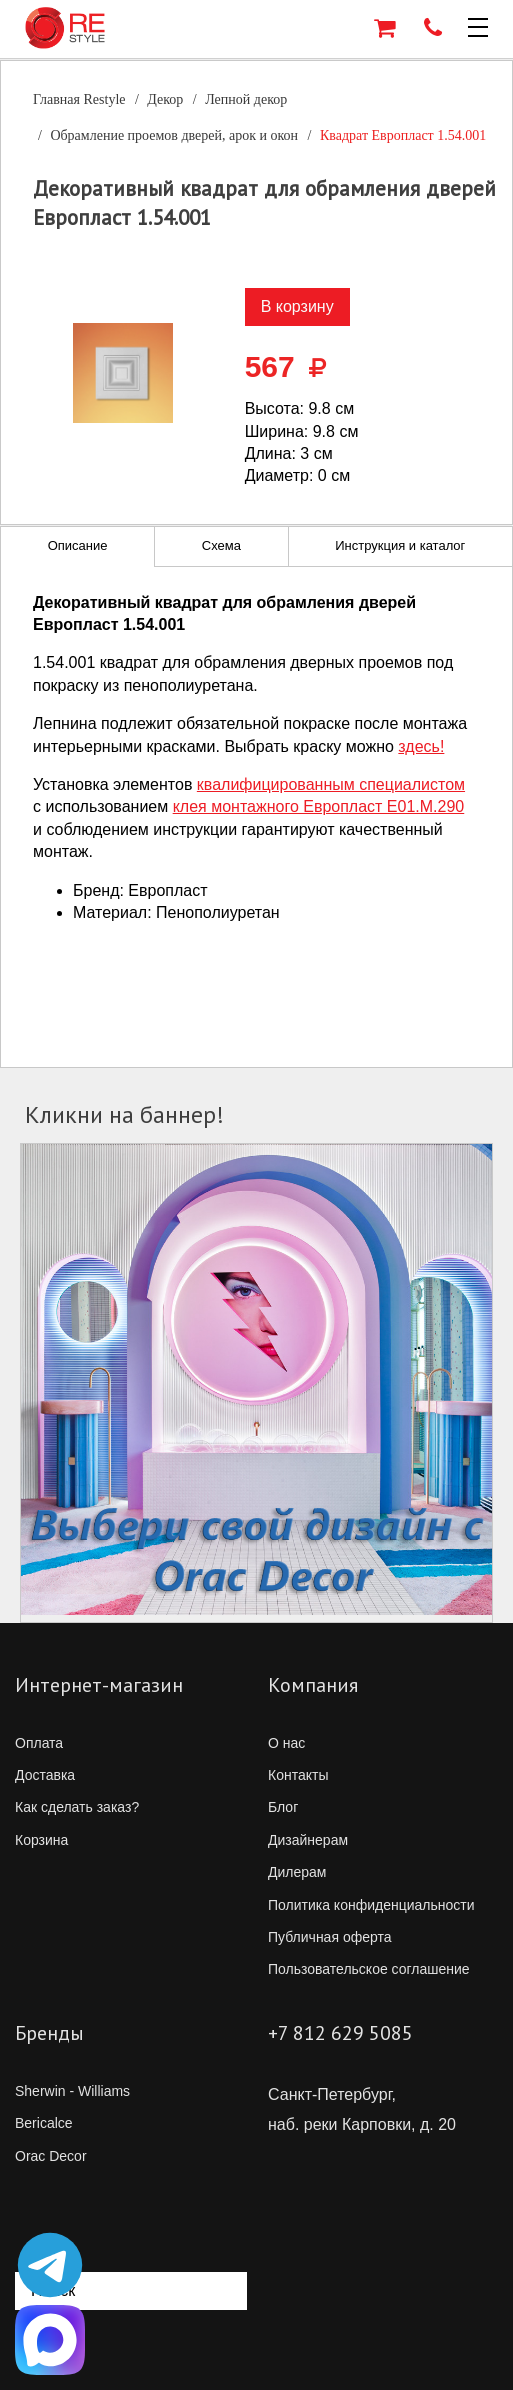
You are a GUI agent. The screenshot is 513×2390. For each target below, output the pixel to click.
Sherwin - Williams (72, 2091)
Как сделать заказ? (77, 1807)
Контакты (298, 1775)
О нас (286, 1743)
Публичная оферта (330, 1937)
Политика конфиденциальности (371, 1905)
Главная (79, 99)
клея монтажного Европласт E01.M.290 (319, 806)
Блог (283, 1807)
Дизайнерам (308, 1840)
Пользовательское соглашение (369, 1969)
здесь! (421, 746)
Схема (221, 545)
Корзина (41, 1840)
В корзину (297, 306)
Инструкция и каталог (400, 545)
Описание (78, 545)
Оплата (39, 1743)
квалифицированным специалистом (331, 784)
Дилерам (297, 1872)
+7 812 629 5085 (340, 2033)
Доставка (45, 1775)
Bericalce (44, 2123)
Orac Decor (51, 2156)
